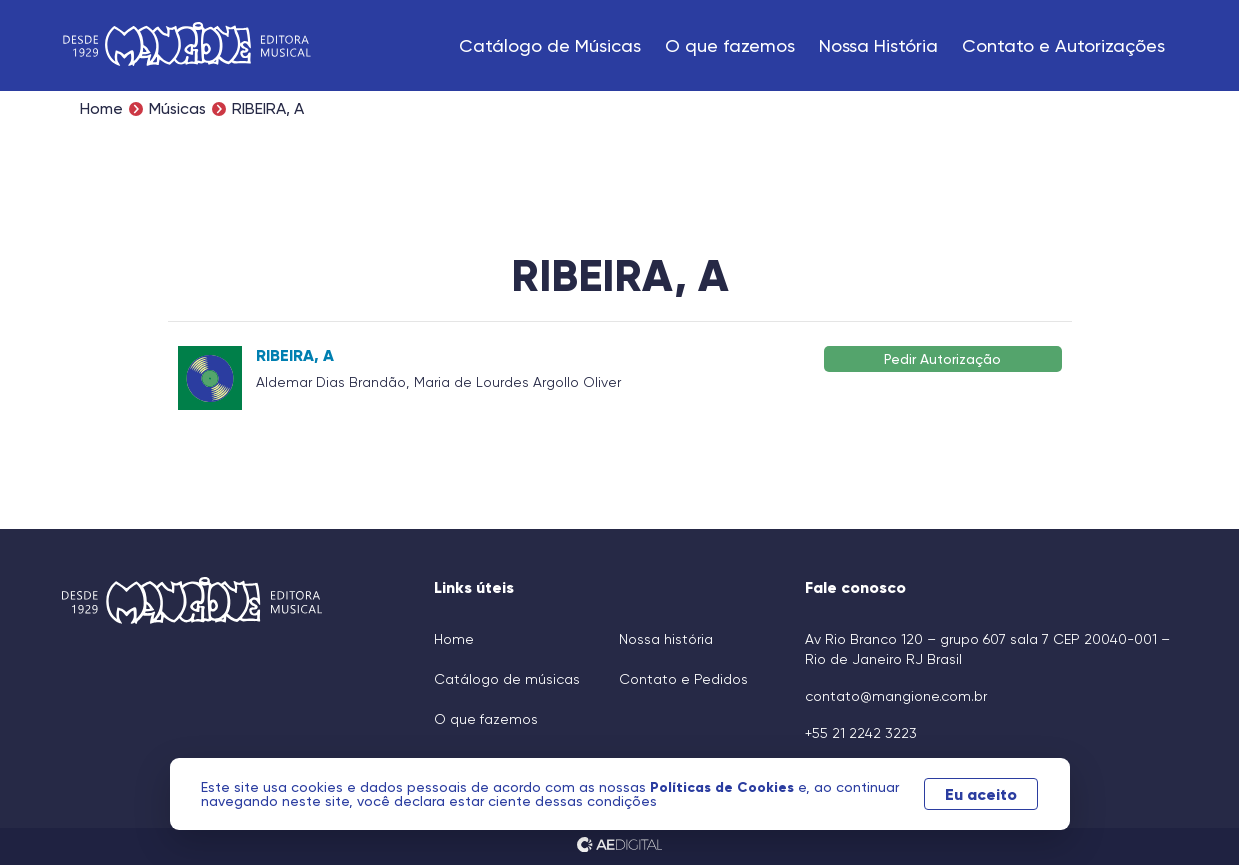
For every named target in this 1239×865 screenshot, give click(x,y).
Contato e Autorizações (1063, 45)
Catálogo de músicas (507, 679)
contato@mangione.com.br (896, 696)
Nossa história (666, 639)
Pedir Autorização (942, 358)
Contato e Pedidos (683, 679)
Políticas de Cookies (724, 787)
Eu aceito (981, 794)
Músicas (177, 109)
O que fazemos (730, 45)
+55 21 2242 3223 (861, 733)
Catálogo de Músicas (550, 45)
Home (101, 109)
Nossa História (878, 45)
